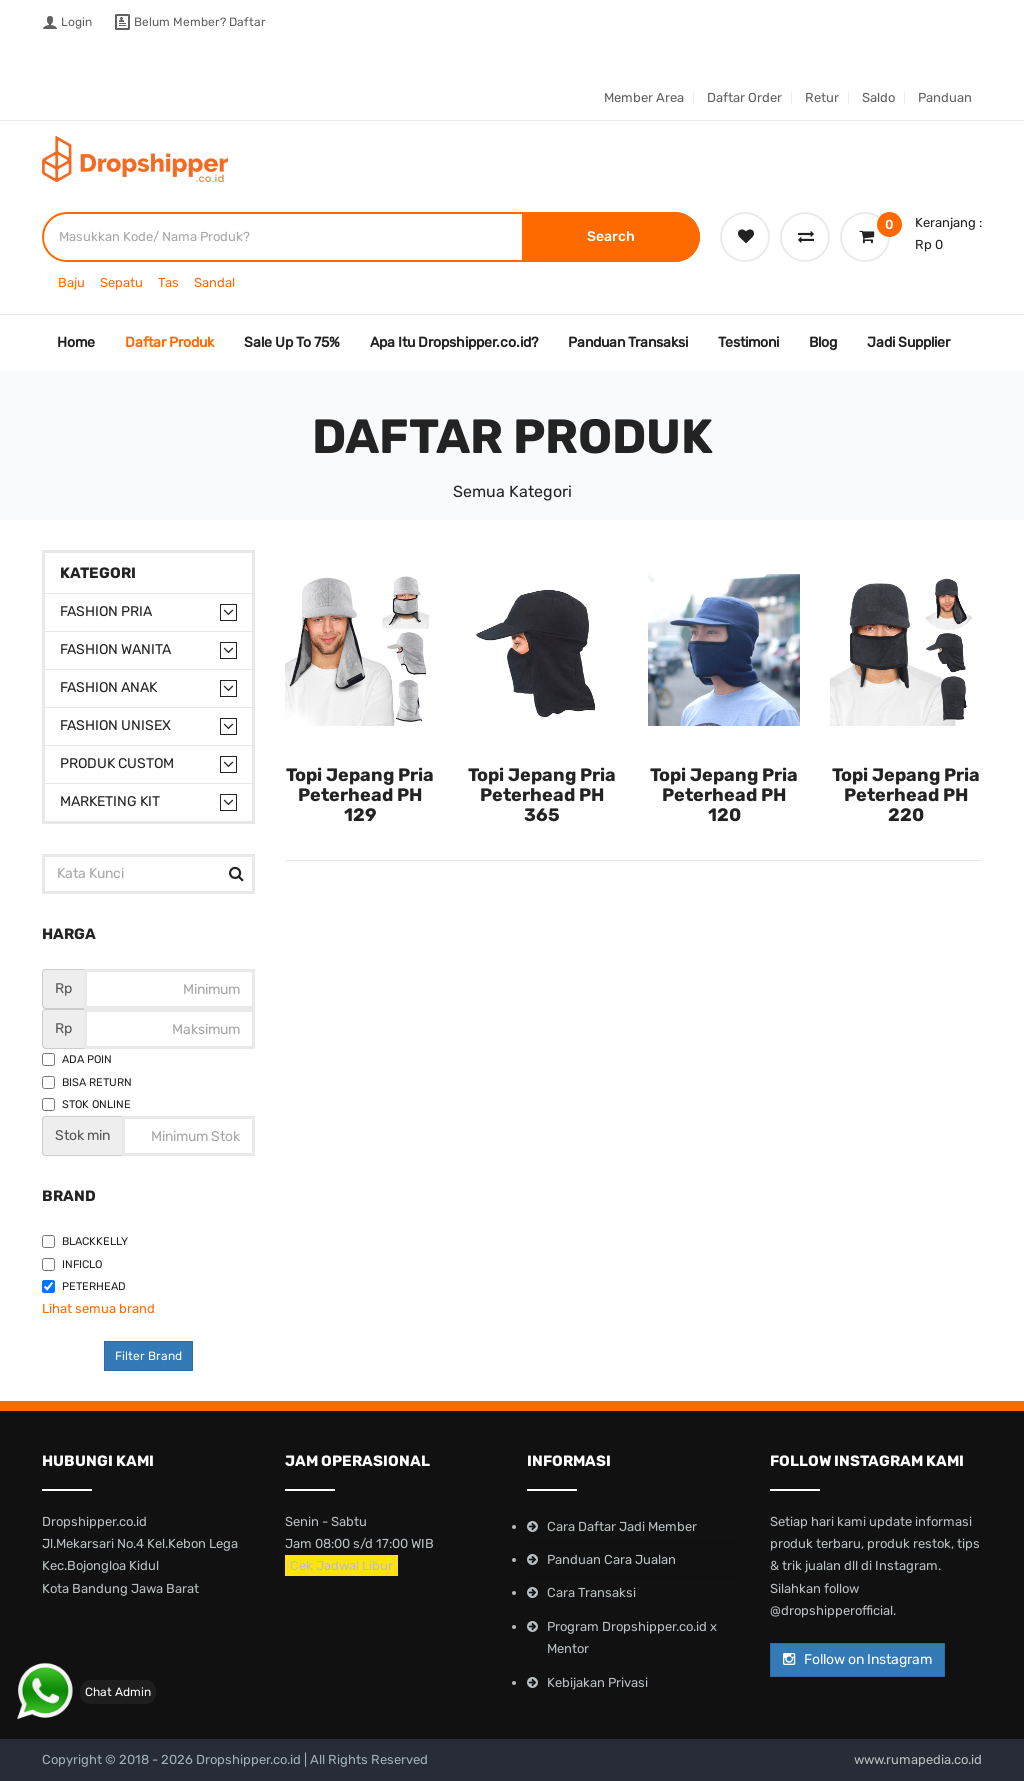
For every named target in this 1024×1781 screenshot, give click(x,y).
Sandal (214, 282)
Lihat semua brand (98, 1308)
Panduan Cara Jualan (611, 1559)
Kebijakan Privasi (597, 1682)
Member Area (644, 97)
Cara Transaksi (591, 1592)
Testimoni (748, 342)
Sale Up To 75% (292, 342)
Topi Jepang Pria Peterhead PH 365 (542, 795)
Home (76, 342)
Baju (71, 282)
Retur (822, 97)
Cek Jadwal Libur (341, 1565)
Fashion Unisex (115, 725)
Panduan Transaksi (628, 342)
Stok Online (86, 1104)
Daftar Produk (169, 342)
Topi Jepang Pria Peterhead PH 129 (360, 795)
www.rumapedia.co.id (918, 1759)
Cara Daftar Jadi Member (622, 1526)
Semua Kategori (512, 491)
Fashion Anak (108, 687)
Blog (823, 342)
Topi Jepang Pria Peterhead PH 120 (724, 795)
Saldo (878, 97)
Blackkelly (85, 1241)
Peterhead (84, 1286)
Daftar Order (744, 97)
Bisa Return (87, 1082)
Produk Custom (117, 763)
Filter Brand (148, 1356)
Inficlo (72, 1264)
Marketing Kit (110, 801)
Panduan (945, 97)
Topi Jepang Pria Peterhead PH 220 (906, 795)
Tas (168, 282)
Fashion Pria (106, 611)
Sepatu (121, 282)
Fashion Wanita (115, 649)
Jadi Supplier (908, 342)
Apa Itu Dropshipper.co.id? (454, 342)
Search (611, 236)
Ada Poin (77, 1059)
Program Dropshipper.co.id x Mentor (632, 1637)
